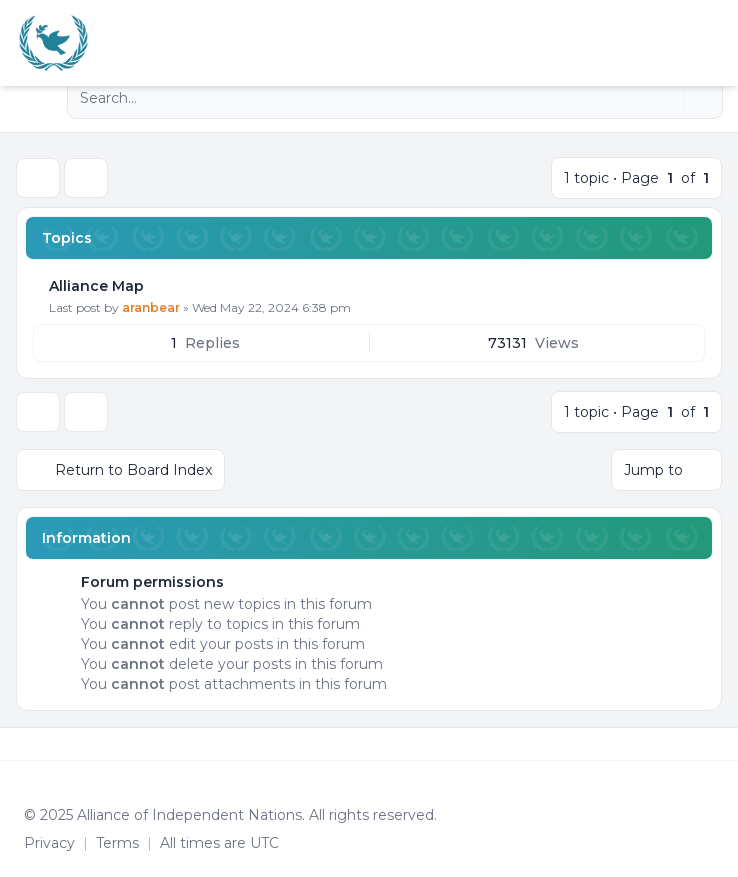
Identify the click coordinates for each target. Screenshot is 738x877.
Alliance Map (96, 286)
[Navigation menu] (38, 98)
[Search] (666, 98)
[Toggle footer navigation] (714, 744)
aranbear (151, 307)
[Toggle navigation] (714, 43)
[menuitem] (690, 43)
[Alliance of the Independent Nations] (53, 43)
